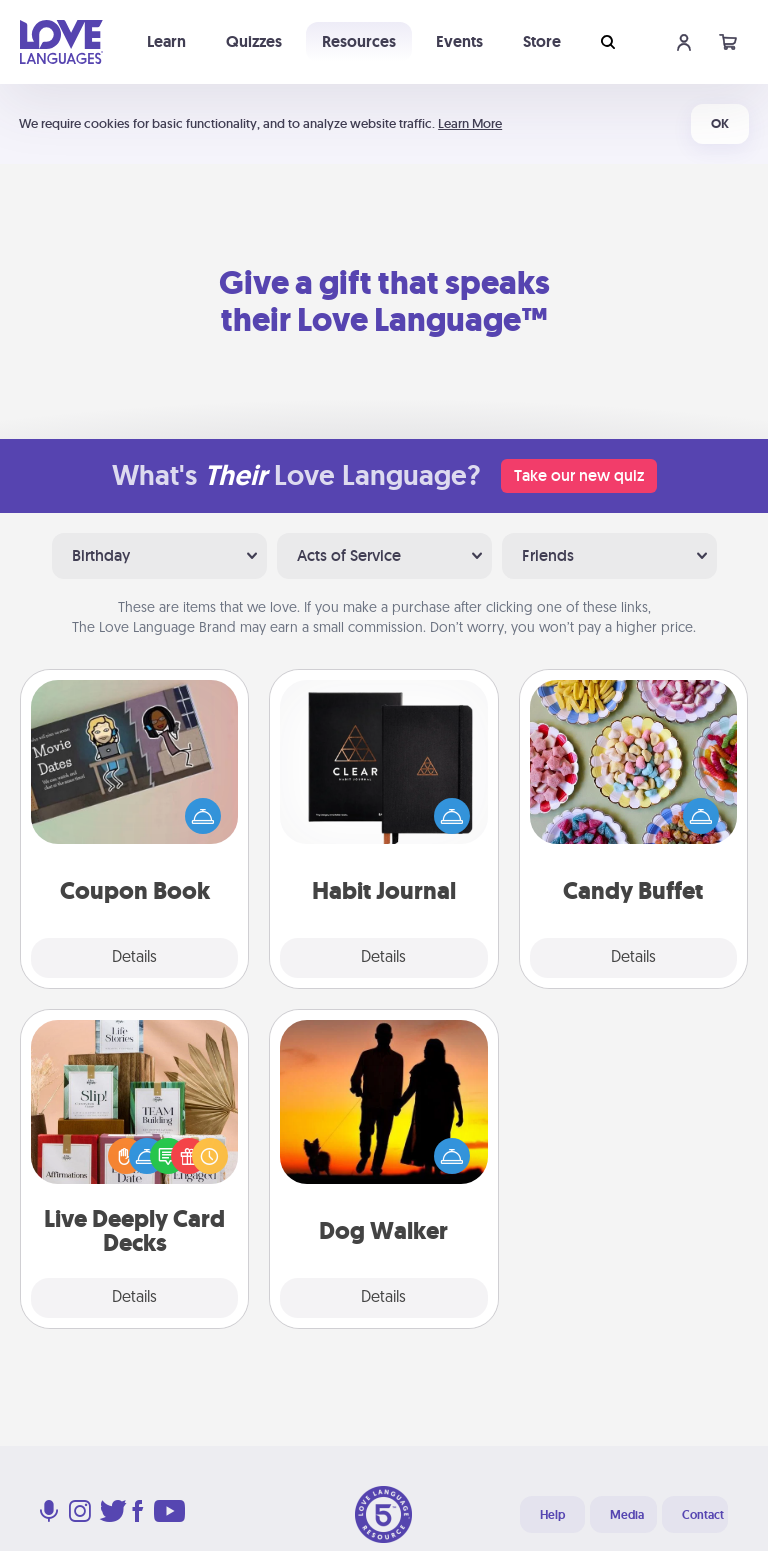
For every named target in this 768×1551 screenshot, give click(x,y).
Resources (359, 41)
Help (552, 1515)
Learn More (470, 123)
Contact (703, 1515)
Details (134, 958)
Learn (166, 41)
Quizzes (254, 41)
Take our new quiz (579, 475)
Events (459, 41)
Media (627, 1515)
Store (542, 41)
